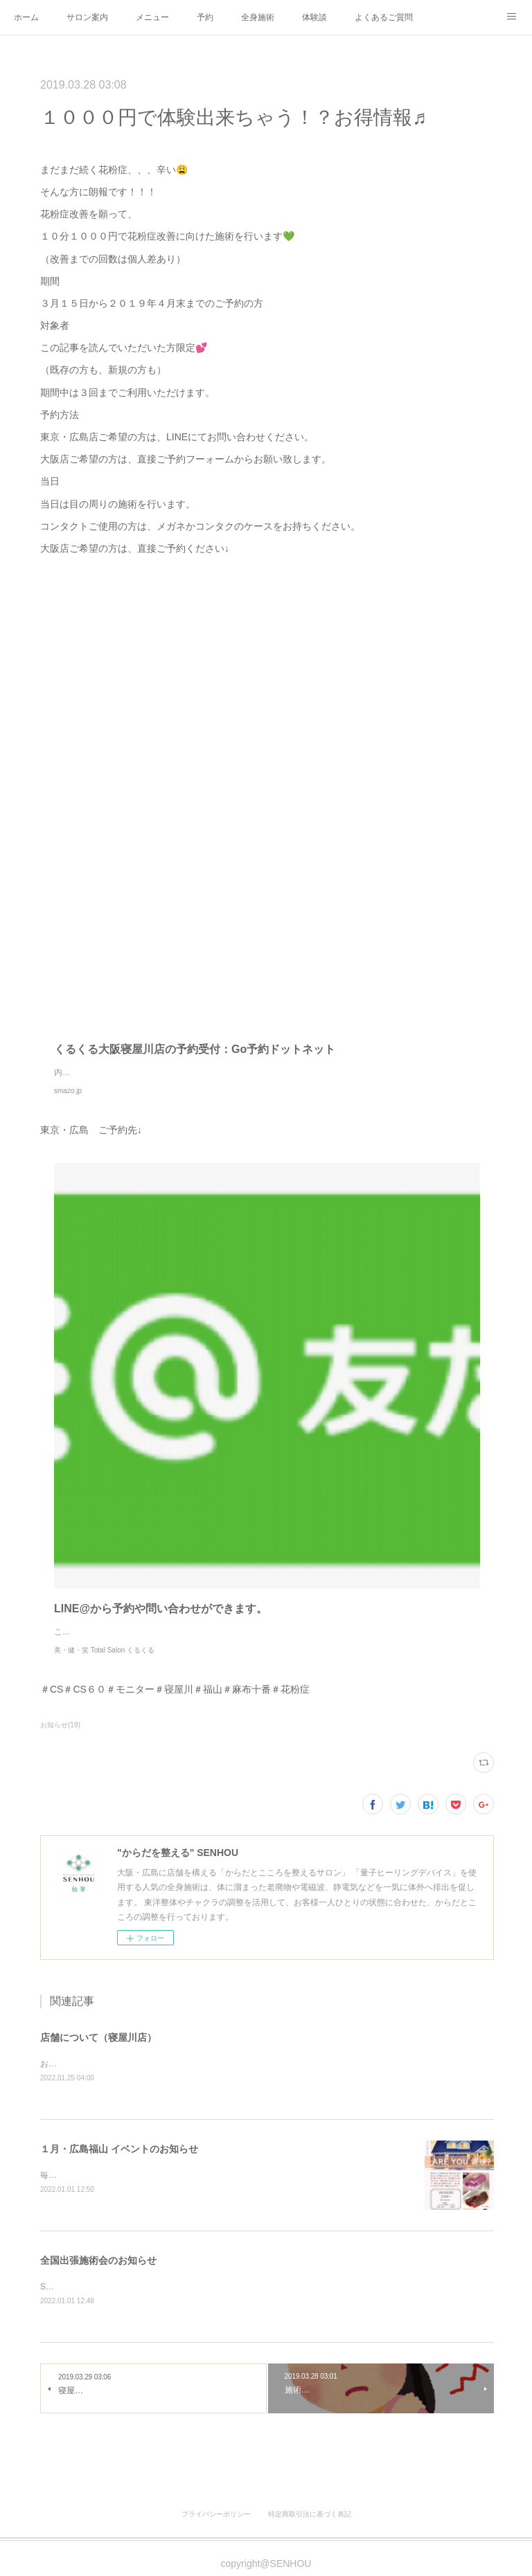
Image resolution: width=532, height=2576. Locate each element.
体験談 (314, 17)
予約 (205, 17)
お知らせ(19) (60, 1725)
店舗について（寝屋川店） (98, 2037)
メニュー (152, 17)
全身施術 (257, 17)
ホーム (26, 17)
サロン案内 (87, 17)
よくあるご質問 (384, 17)
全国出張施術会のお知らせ (98, 2262)
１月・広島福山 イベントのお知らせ (119, 2149)
